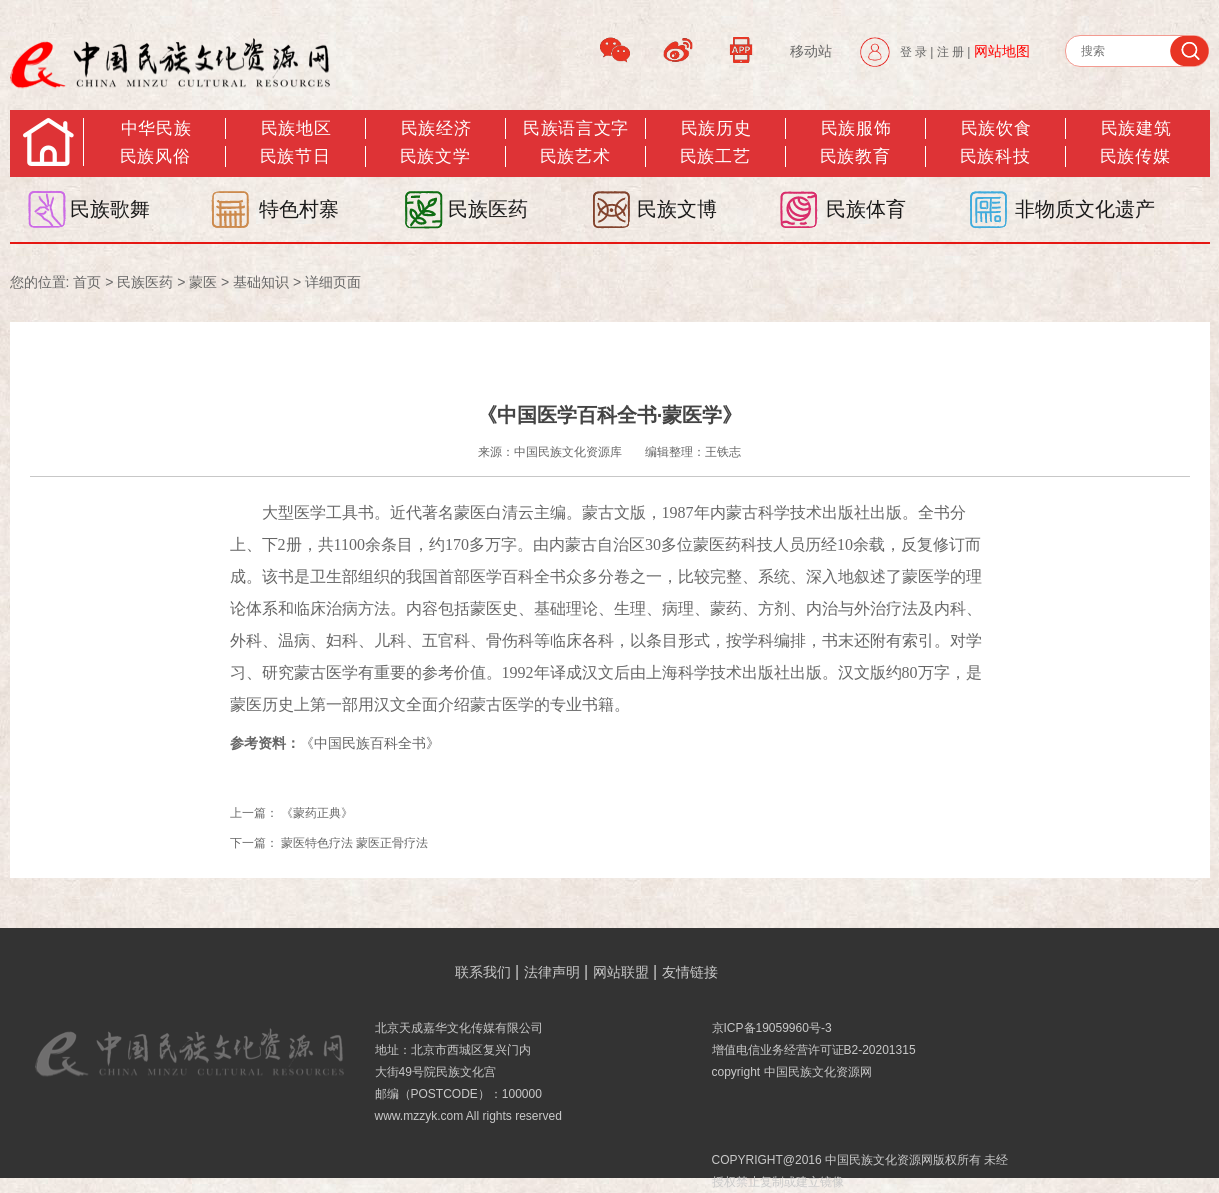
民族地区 (296, 128)
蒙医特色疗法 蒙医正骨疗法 (354, 843)
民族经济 (436, 128)
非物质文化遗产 (1085, 209)
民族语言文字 (575, 128)
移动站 (811, 51)
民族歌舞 (110, 209)
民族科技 (995, 156)
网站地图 (1002, 51)
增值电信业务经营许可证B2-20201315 (814, 1050)
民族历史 (716, 128)
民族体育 (866, 209)
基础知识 (261, 282)
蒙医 (203, 282)
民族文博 (677, 209)
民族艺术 (575, 156)
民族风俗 (155, 156)
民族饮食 (996, 128)
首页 (87, 282)
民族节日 (295, 156)
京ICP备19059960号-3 (772, 1028)
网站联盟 (621, 972)
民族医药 (488, 209)
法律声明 (552, 972)
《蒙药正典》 (317, 813)
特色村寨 (299, 209)
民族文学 (435, 156)
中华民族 (156, 128)
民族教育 (855, 156)
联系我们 (483, 972)
